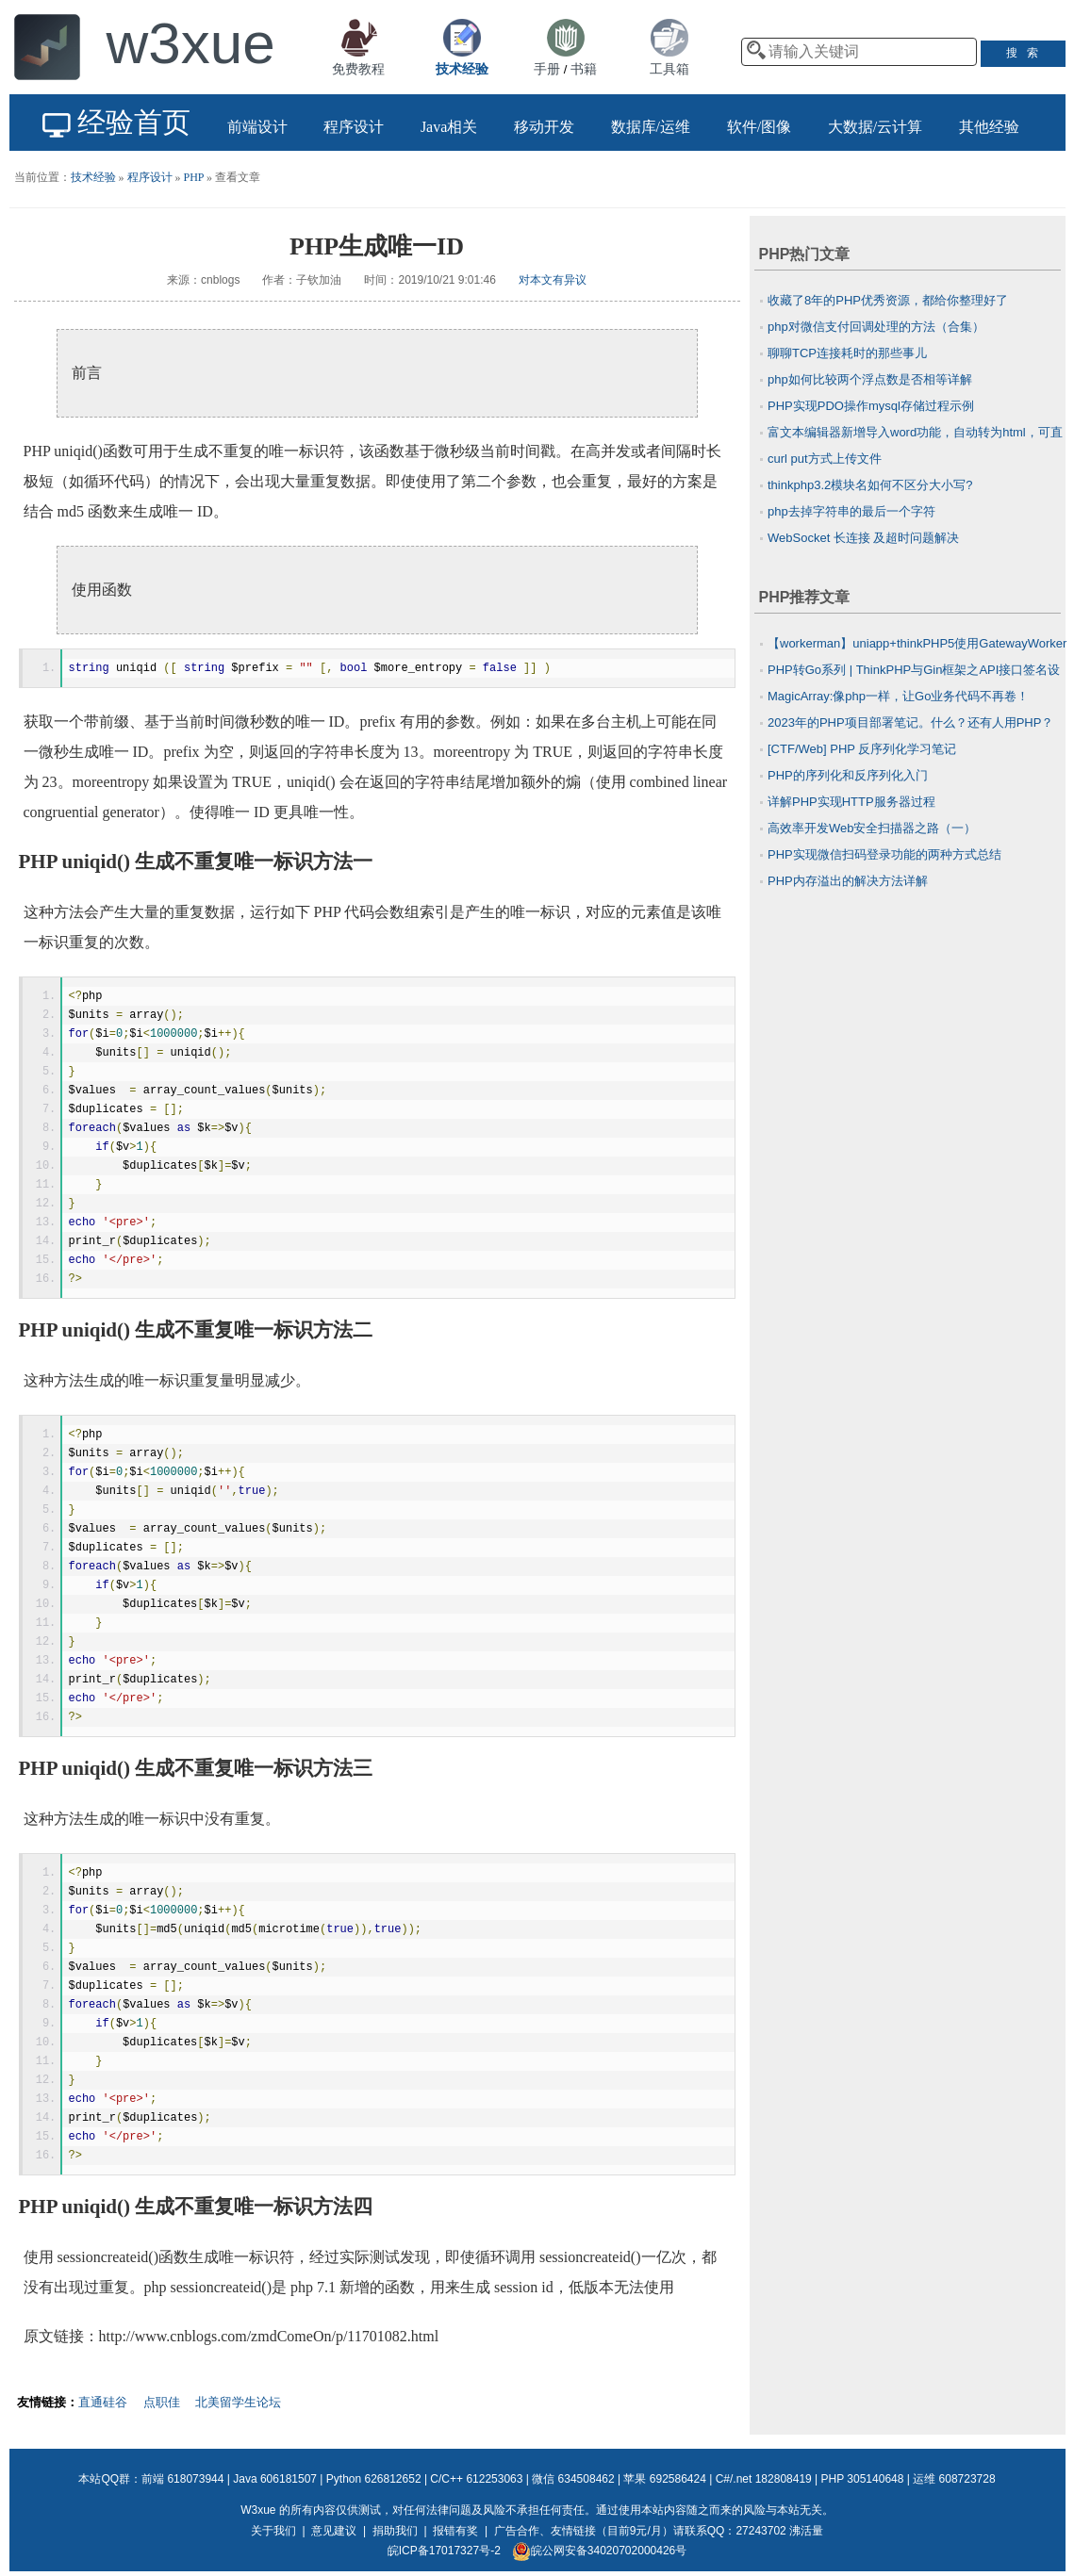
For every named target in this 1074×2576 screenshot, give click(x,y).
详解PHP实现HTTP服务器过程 (851, 802)
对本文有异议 (553, 280)
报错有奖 (455, 2530)
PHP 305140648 (862, 2479)
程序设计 (150, 177)
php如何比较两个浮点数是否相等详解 (870, 379)
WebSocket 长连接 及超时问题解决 (863, 538)
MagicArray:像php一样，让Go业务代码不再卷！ (898, 696)
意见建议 (333, 2530)
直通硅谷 (102, 2402)
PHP (194, 177)
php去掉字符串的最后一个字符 (851, 511)
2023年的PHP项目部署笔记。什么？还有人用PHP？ (910, 722)
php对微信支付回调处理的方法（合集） (876, 327)
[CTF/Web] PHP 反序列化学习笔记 (862, 749)
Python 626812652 (373, 2479)
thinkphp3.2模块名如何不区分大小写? (870, 485)
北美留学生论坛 (238, 2402)
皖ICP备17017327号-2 (444, 2550)
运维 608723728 (954, 2479)
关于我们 (273, 2530)
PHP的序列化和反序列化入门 (848, 775)
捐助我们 (395, 2530)
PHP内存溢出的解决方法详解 (848, 881)
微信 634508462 (573, 2479)
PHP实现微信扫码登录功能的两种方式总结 (884, 854)
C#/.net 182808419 (764, 2479)
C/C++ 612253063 (476, 2479)
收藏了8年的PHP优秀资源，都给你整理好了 (888, 300)
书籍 (583, 68)
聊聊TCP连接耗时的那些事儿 (847, 353)
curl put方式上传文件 (825, 458)
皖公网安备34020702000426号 (599, 2550)
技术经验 (93, 177)
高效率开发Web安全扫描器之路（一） (872, 828)
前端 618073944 (182, 2479)
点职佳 (161, 2402)
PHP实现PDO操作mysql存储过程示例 (871, 406)
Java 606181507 (275, 2479)
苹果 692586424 (664, 2479)
